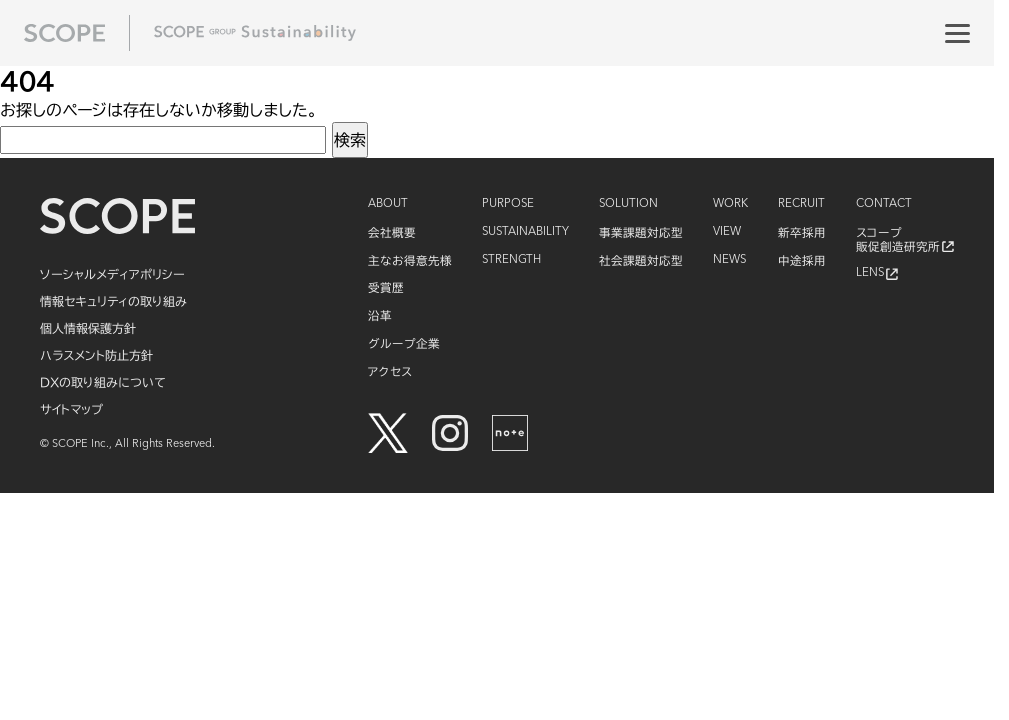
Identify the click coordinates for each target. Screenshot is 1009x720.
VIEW (727, 232)
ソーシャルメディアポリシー (112, 274)
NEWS (729, 260)
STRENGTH (511, 260)
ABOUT (388, 204)
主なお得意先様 (410, 260)
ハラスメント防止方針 (96, 355)
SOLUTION (628, 204)
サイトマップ (71, 409)
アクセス (390, 371)
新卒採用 (802, 232)
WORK (730, 204)
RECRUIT (801, 204)
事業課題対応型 (641, 232)
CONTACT (884, 204)
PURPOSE (508, 204)
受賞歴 (386, 287)
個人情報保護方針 (88, 328)
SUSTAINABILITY (525, 232)
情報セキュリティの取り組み (113, 301)
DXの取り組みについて (103, 382)
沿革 (380, 315)
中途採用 (802, 260)
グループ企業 (404, 343)
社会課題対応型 (641, 260)
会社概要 (392, 232)
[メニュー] (957, 33)
